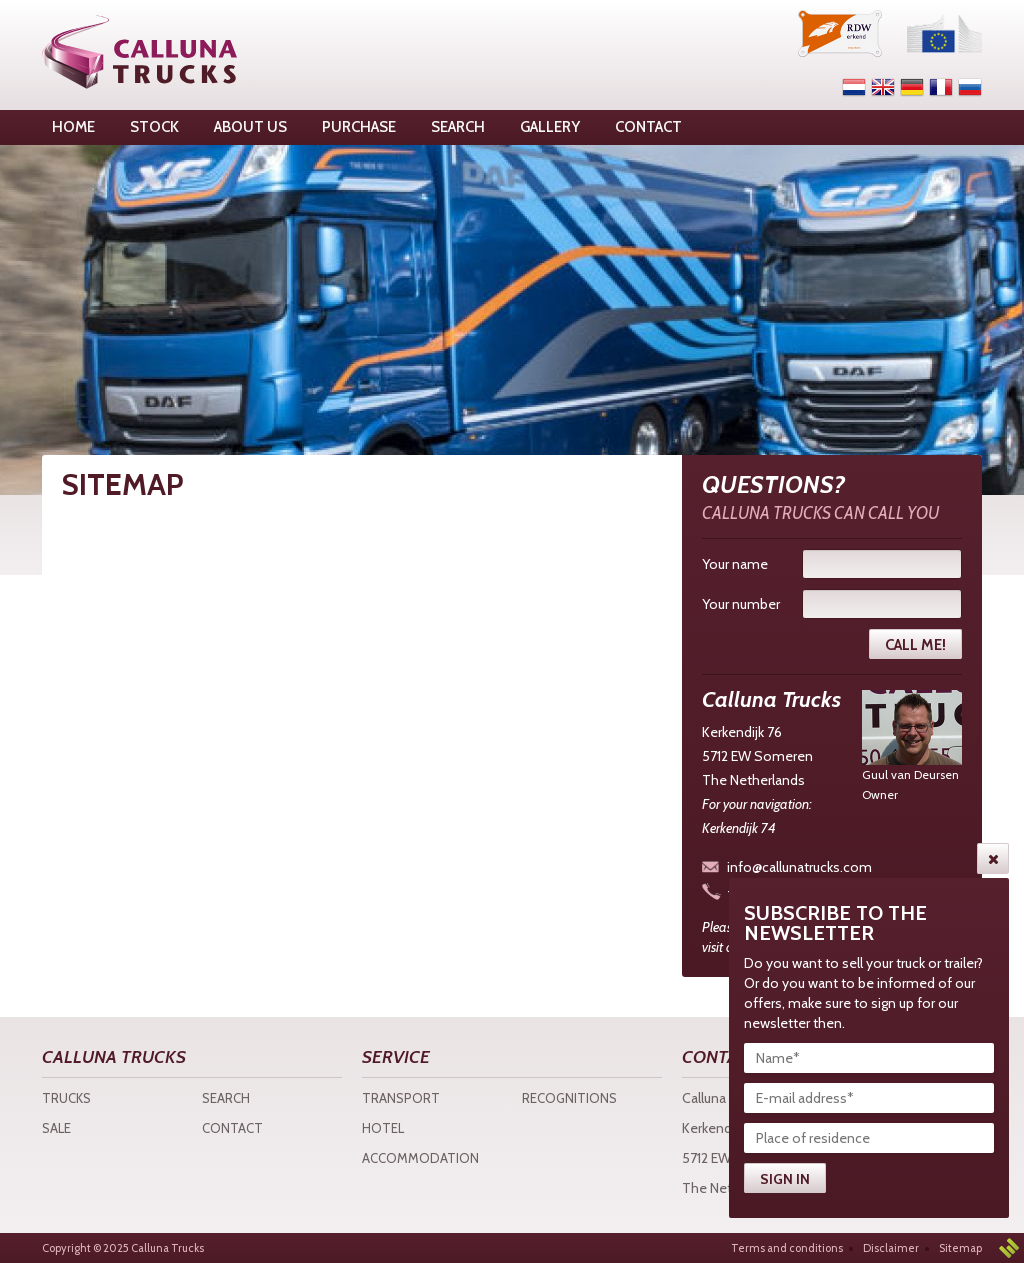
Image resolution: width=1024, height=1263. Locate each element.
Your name (735, 564)
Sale (56, 1128)
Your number (741, 604)
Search (226, 1098)
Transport (401, 1098)
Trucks (66, 1098)
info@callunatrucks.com (799, 867)
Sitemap (960, 1248)
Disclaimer (891, 1248)
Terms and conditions (787, 1248)
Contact (232, 1128)
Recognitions (569, 1098)
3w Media (1009, 1248)
